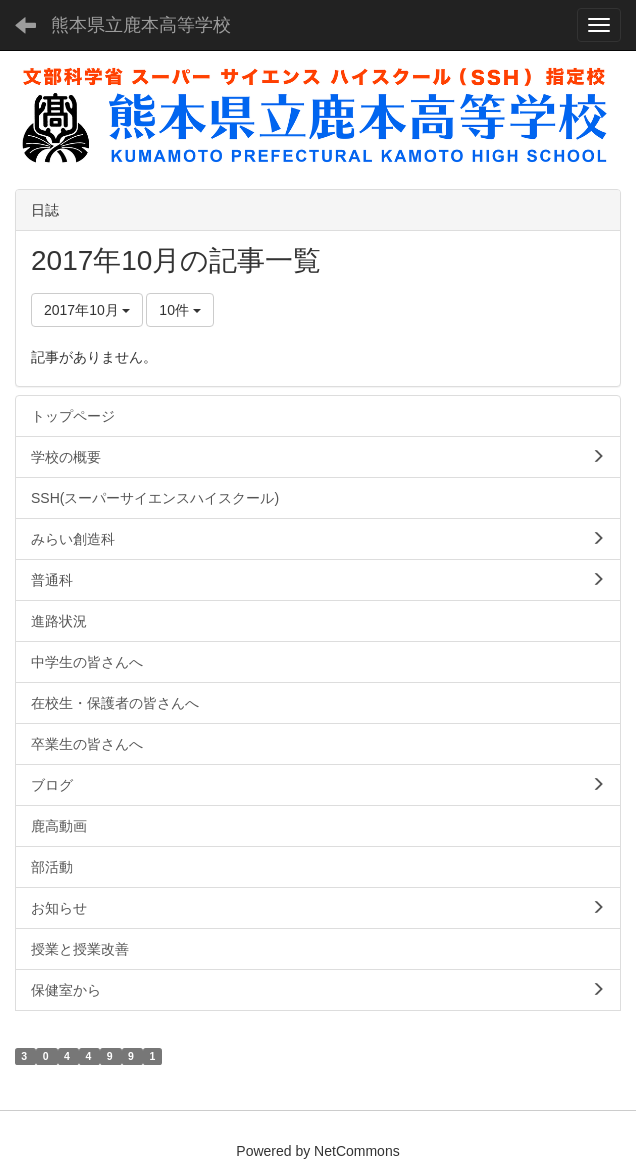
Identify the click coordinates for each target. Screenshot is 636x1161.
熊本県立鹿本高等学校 (141, 25)
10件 (179, 310)
